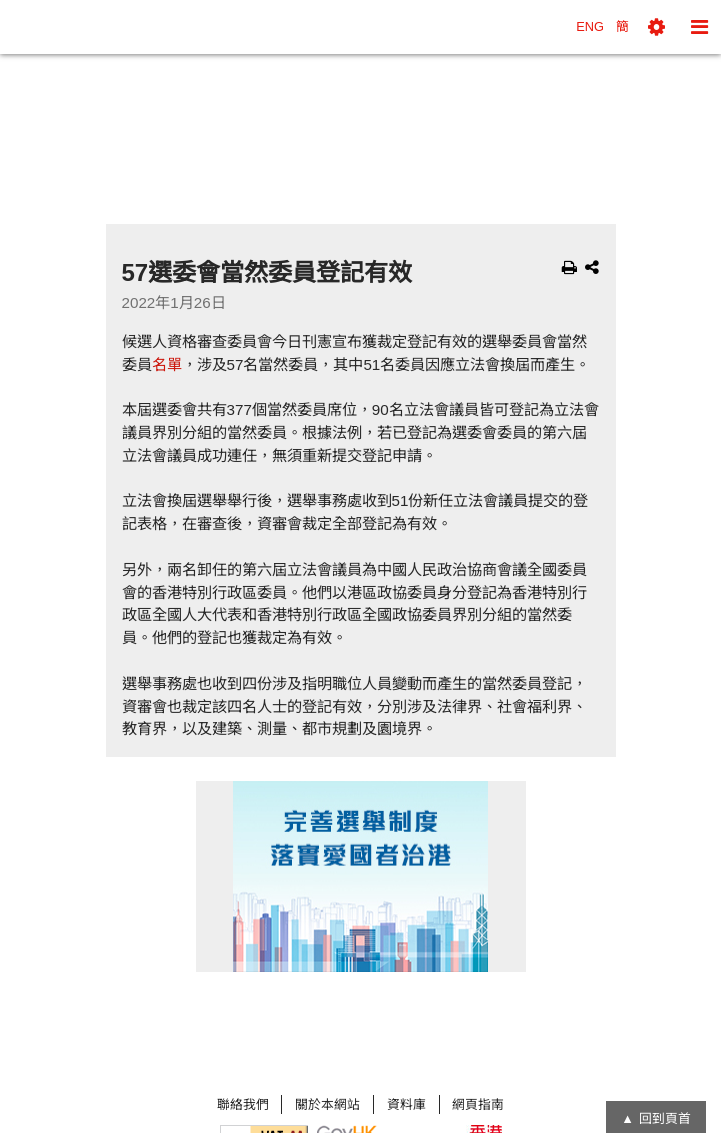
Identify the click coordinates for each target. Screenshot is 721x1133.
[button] (656, 27)
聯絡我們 (243, 1104)
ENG (590, 26)
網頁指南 (478, 1104)
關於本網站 (327, 1104)
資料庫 (406, 1104)
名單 (167, 364)
